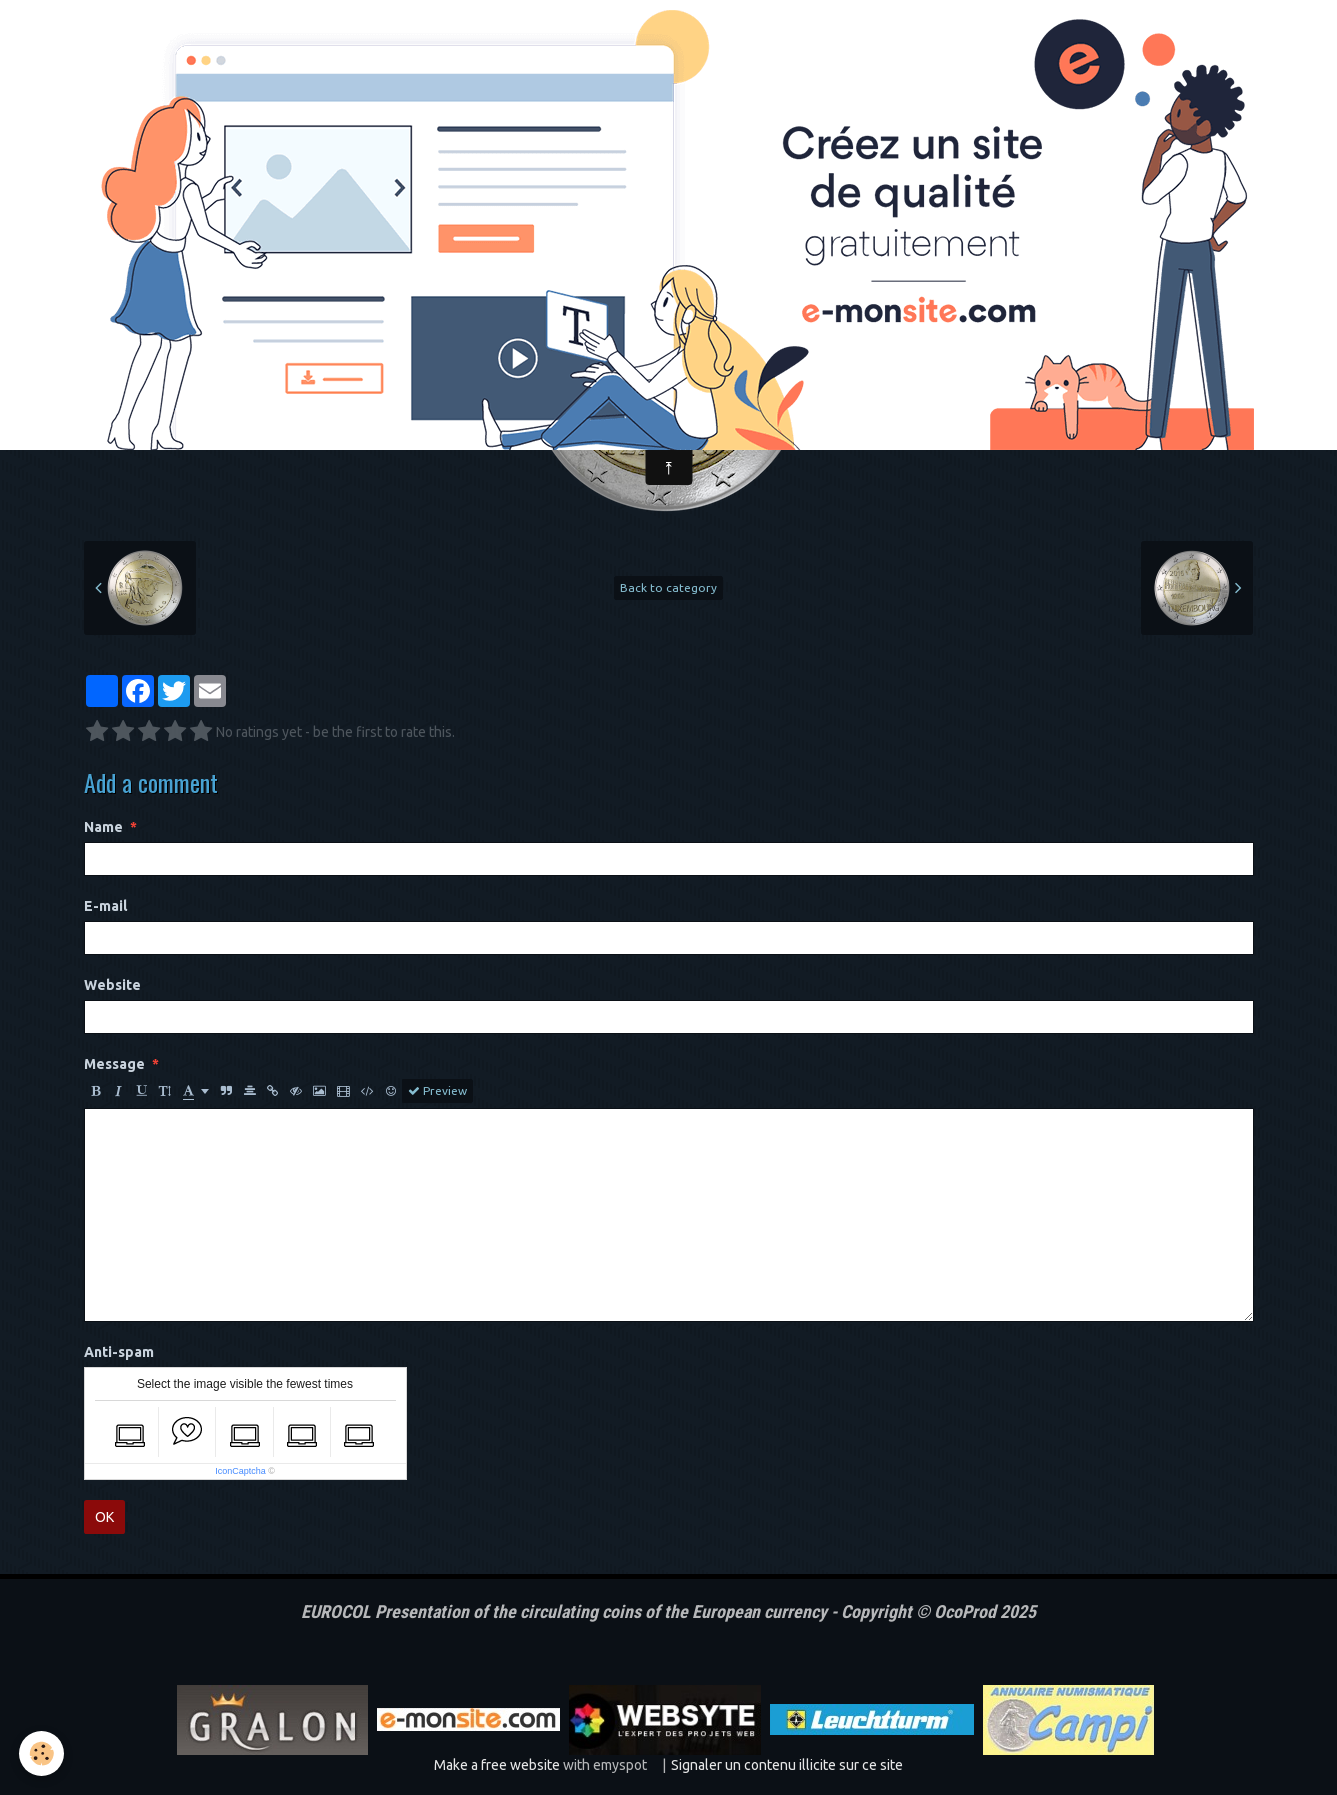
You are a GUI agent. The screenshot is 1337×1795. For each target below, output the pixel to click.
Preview (437, 1091)
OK (104, 1517)
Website (112, 985)
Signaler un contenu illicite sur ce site (787, 1765)
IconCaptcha (240, 1471)
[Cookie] (42, 1753)
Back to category (668, 587)
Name (103, 827)
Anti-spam (119, 1352)
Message (114, 1064)
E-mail (105, 906)
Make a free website (497, 1765)
